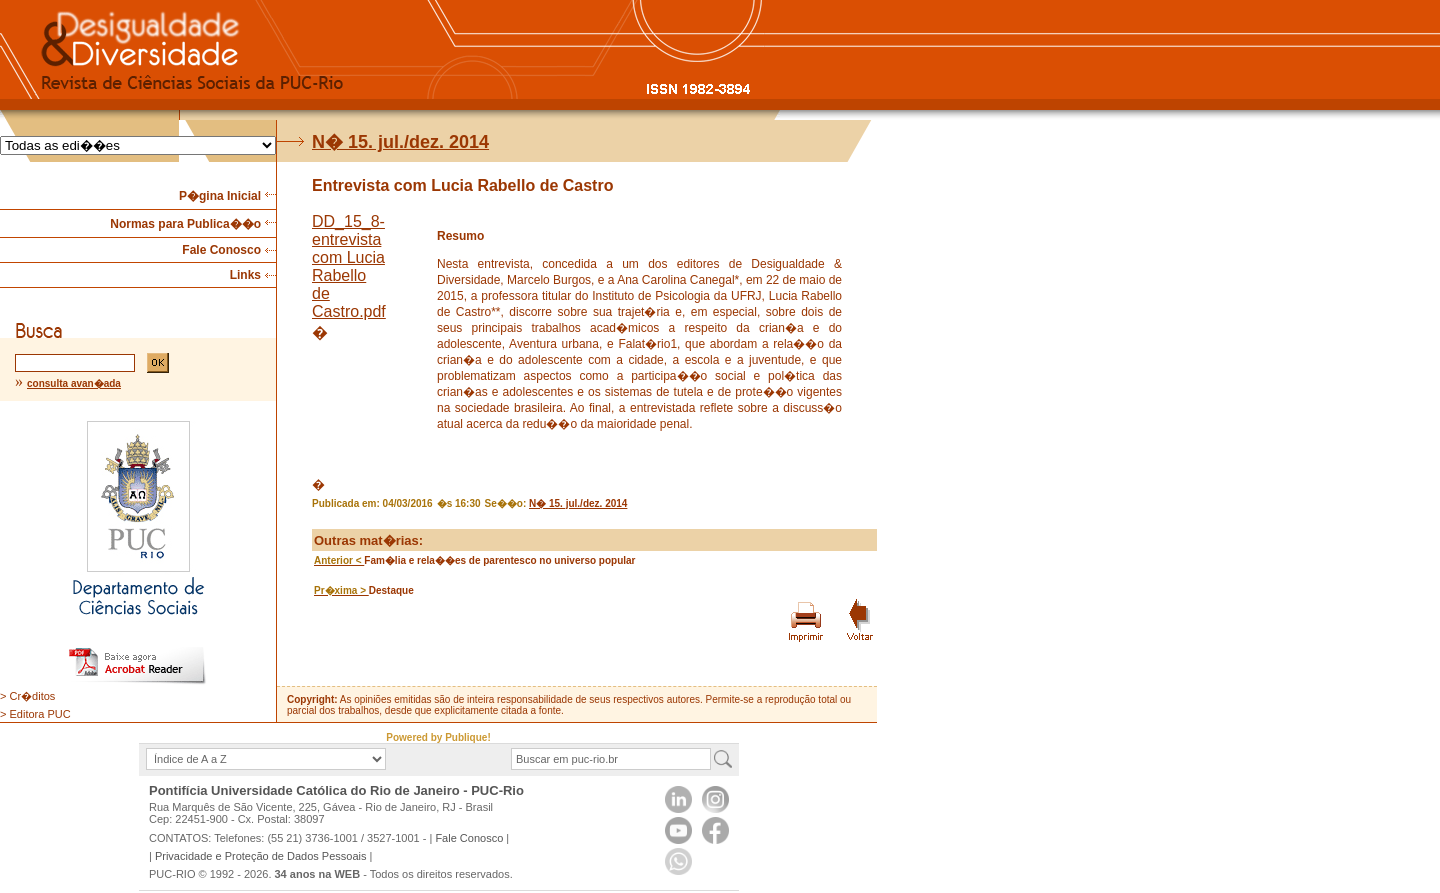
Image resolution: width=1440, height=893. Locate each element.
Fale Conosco (221, 250)
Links (245, 275)
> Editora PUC (35, 714)
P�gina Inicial (220, 196)
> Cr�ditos (27, 696)
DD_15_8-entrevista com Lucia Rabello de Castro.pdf (349, 266)
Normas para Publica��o (185, 224)
